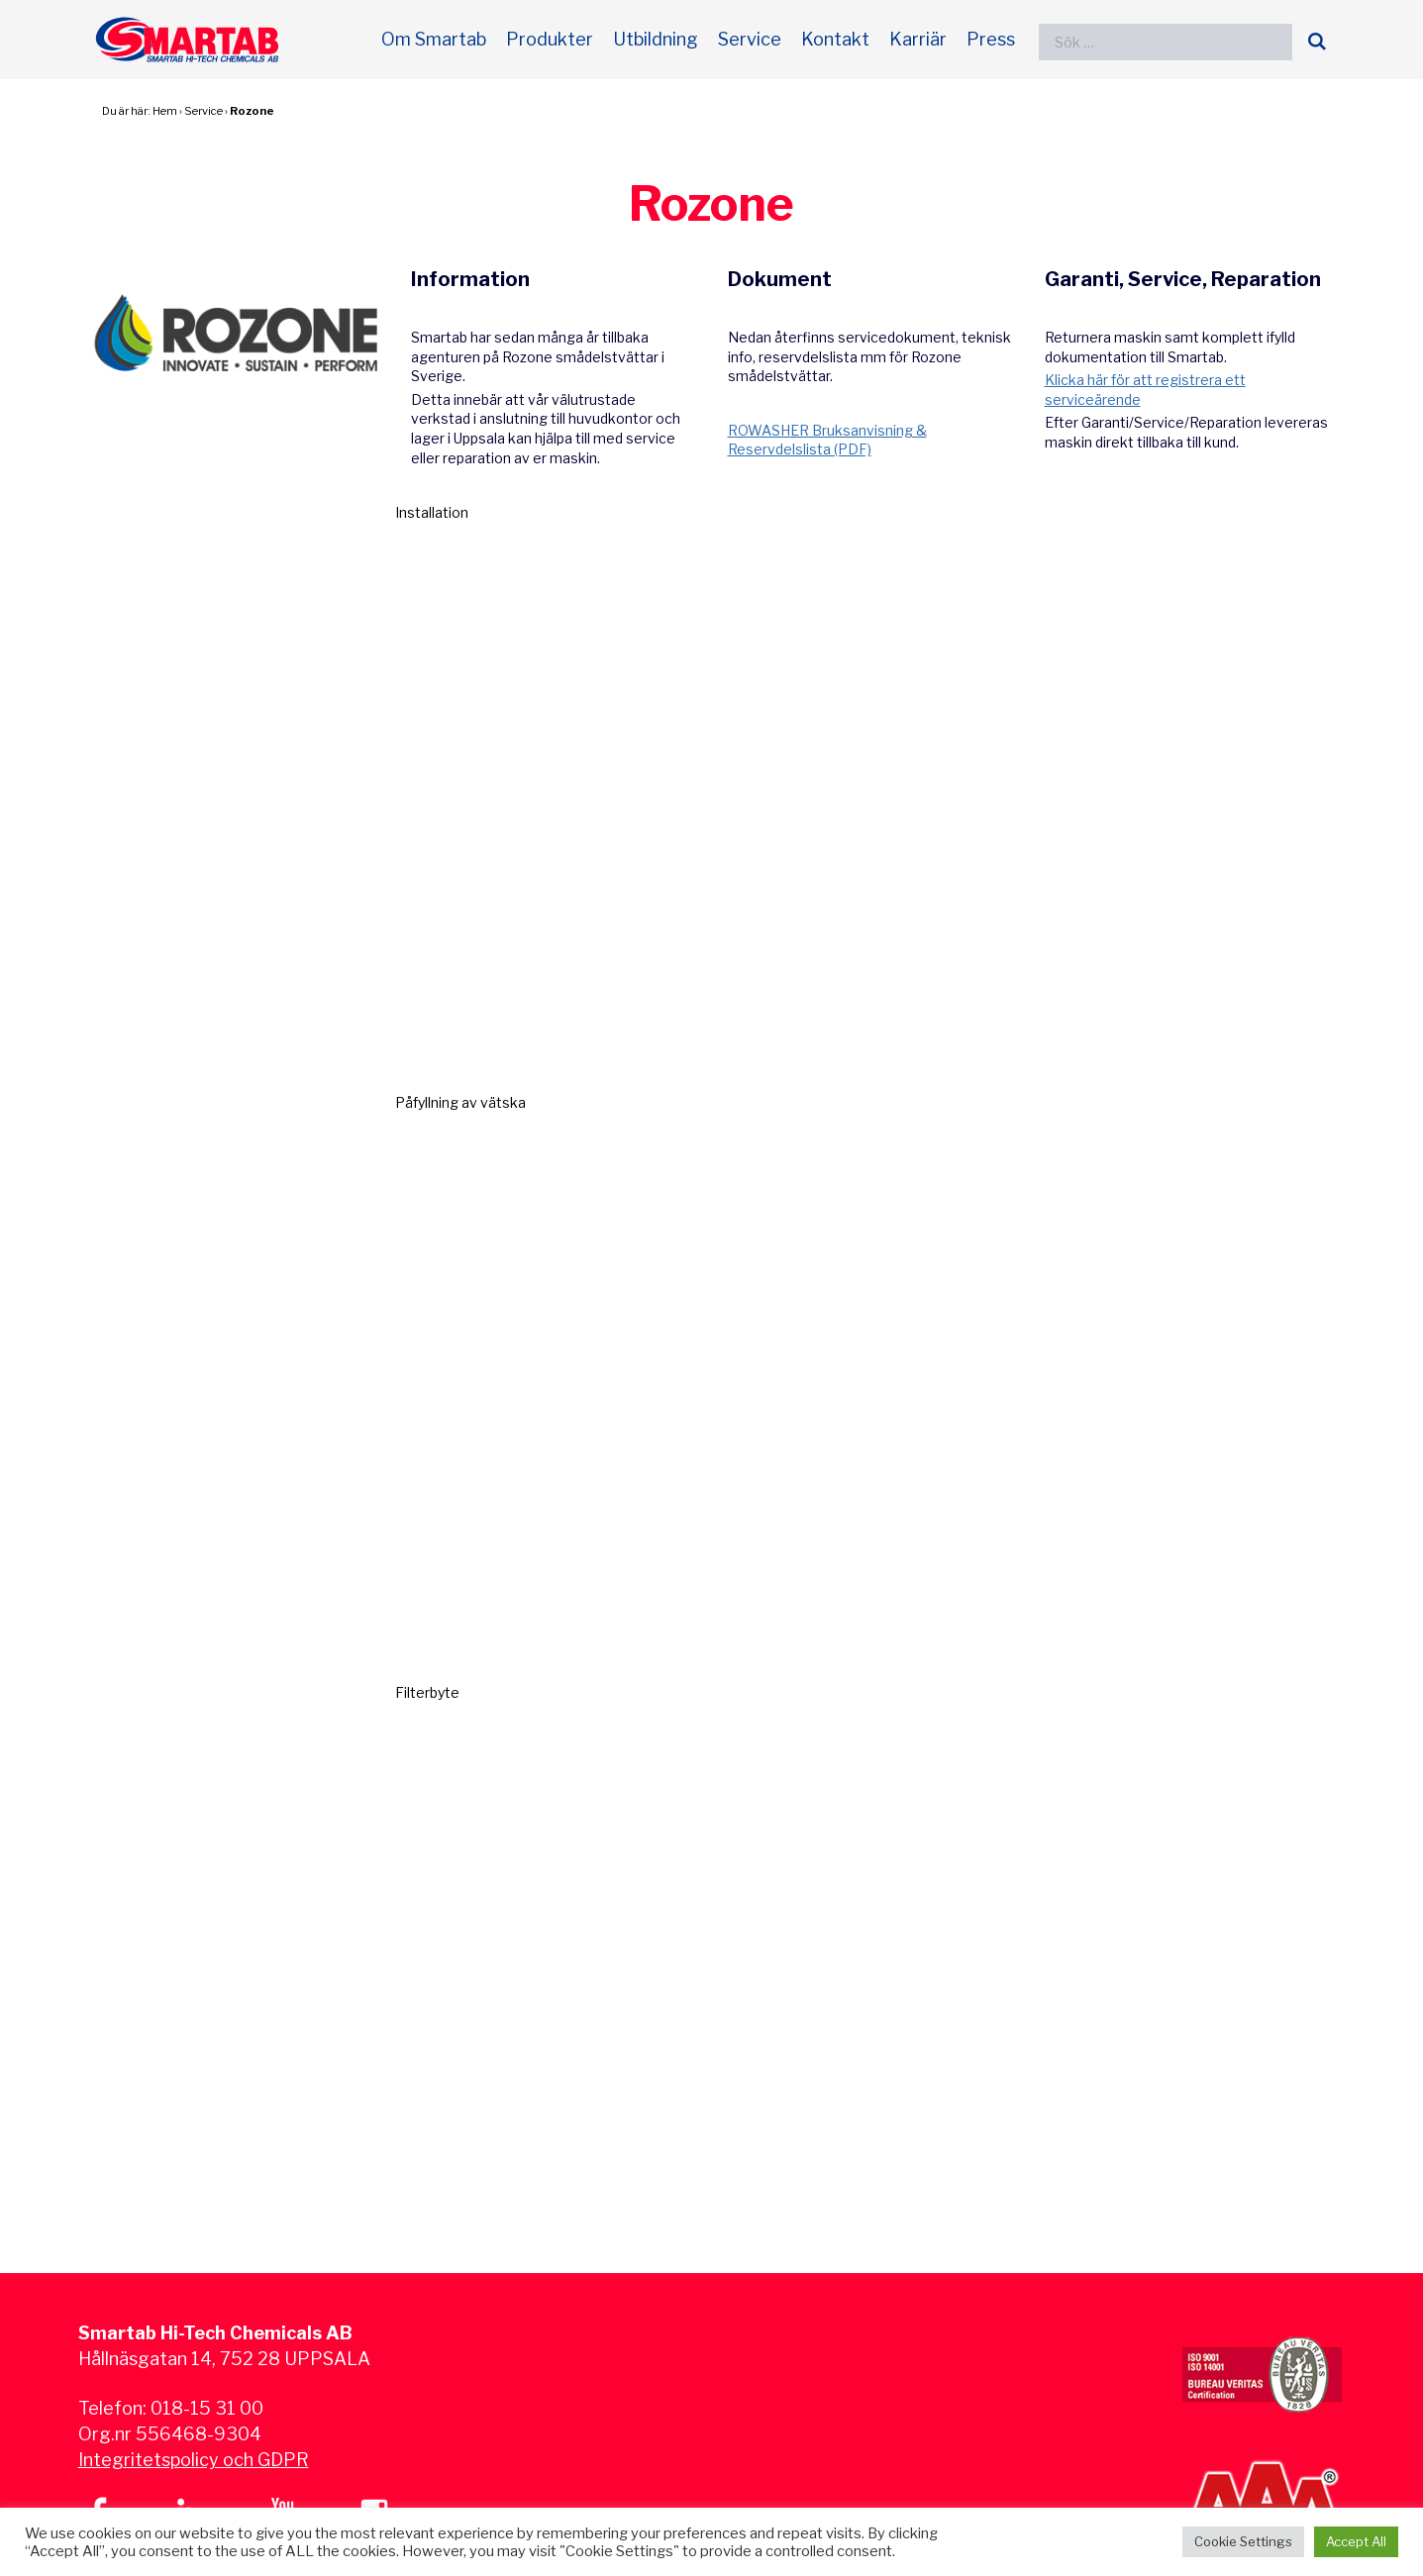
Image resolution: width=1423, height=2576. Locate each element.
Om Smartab (433, 39)
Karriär (918, 39)
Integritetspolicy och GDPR (193, 2459)
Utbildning (655, 39)
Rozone (252, 111)
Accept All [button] (1356, 2541)
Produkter (549, 39)
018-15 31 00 (207, 2408)
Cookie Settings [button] (1243, 2541)
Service (749, 39)
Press (990, 39)
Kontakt (835, 39)
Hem (164, 111)
